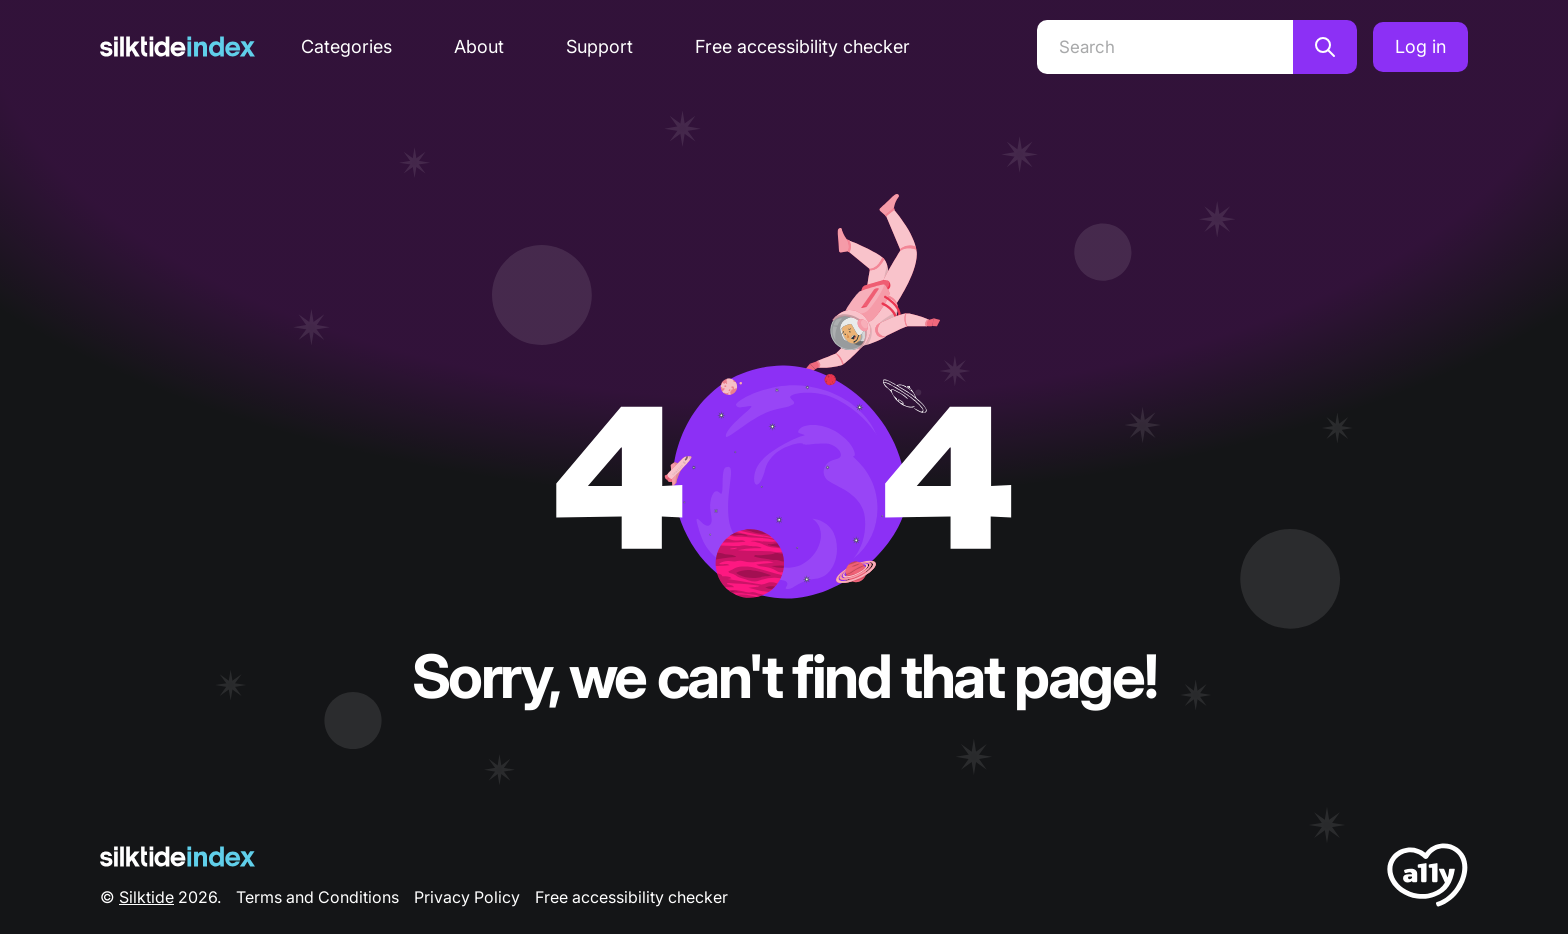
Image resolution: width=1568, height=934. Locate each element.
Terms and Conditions (317, 897)
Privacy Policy (467, 897)
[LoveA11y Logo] (1427, 878)
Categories (346, 46)
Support (599, 46)
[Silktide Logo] (177, 856)
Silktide (146, 897)
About (479, 46)
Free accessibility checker (802, 46)
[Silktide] (177, 46)
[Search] (1165, 47)
